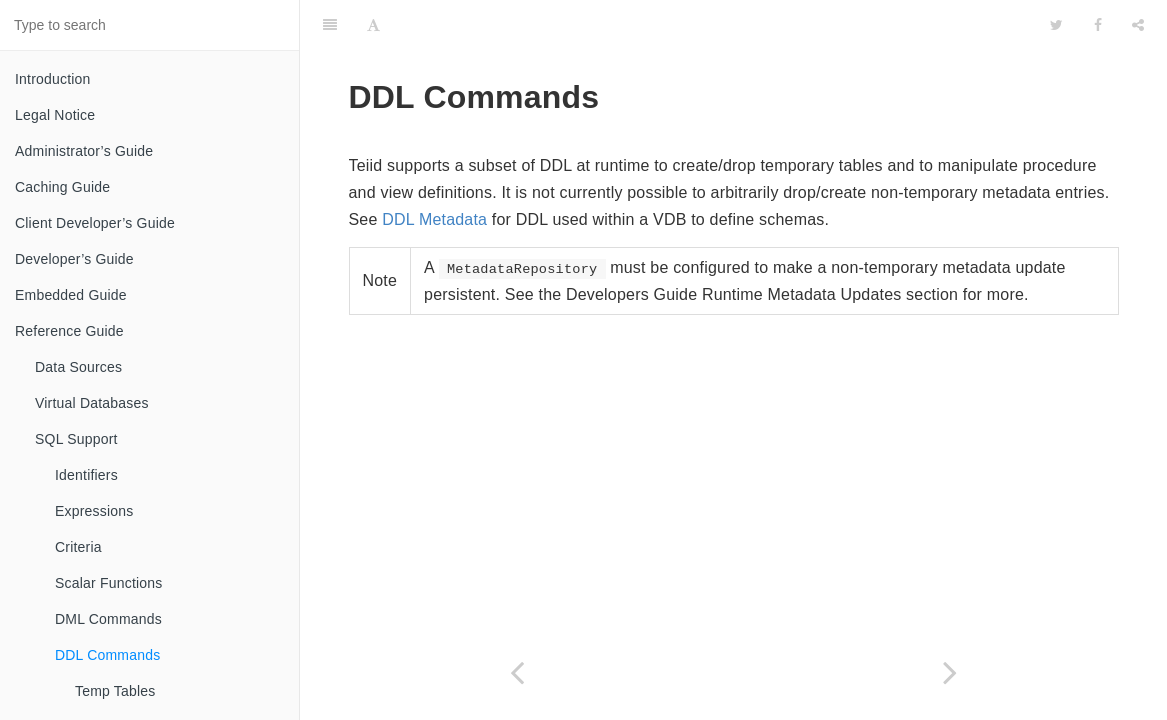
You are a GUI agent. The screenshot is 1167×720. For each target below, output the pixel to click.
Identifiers (86, 475)
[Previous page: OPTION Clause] (517, 672)
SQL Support (76, 439)
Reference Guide (69, 331)
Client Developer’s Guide (95, 223)
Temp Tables (115, 691)
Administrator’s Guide (84, 151)
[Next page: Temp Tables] (951, 672)
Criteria (78, 547)
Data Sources (78, 367)
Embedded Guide (71, 295)
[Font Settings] (373, 25)
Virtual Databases (92, 403)
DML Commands (108, 619)
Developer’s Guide (74, 259)
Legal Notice (55, 115)
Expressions (94, 511)
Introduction (53, 79)
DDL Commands (107, 655)
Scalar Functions (108, 583)
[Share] (1138, 25)
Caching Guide (62, 187)
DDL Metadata (434, 219)
